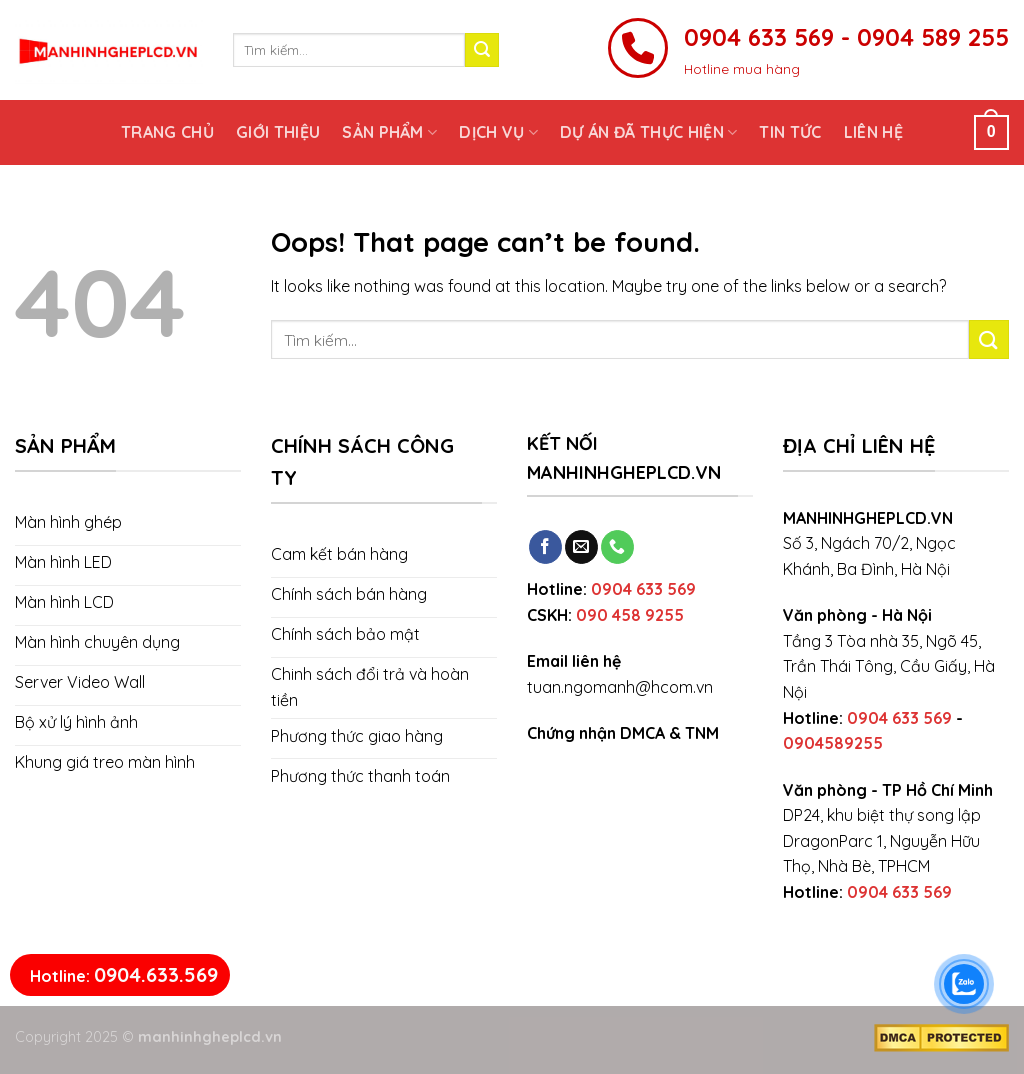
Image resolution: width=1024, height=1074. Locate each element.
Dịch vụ (498, 132)
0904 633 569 (643, 589)
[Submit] (482, 50)
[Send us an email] (581, 547)
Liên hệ (873, 132)
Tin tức (790, 132)
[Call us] (617, 547)
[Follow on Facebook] (545, 547)
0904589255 (833, 743)
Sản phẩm (389, 132)
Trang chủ (167, 132)
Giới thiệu (278, 132)
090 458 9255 (630, 615)
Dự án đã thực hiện (648, 132)
